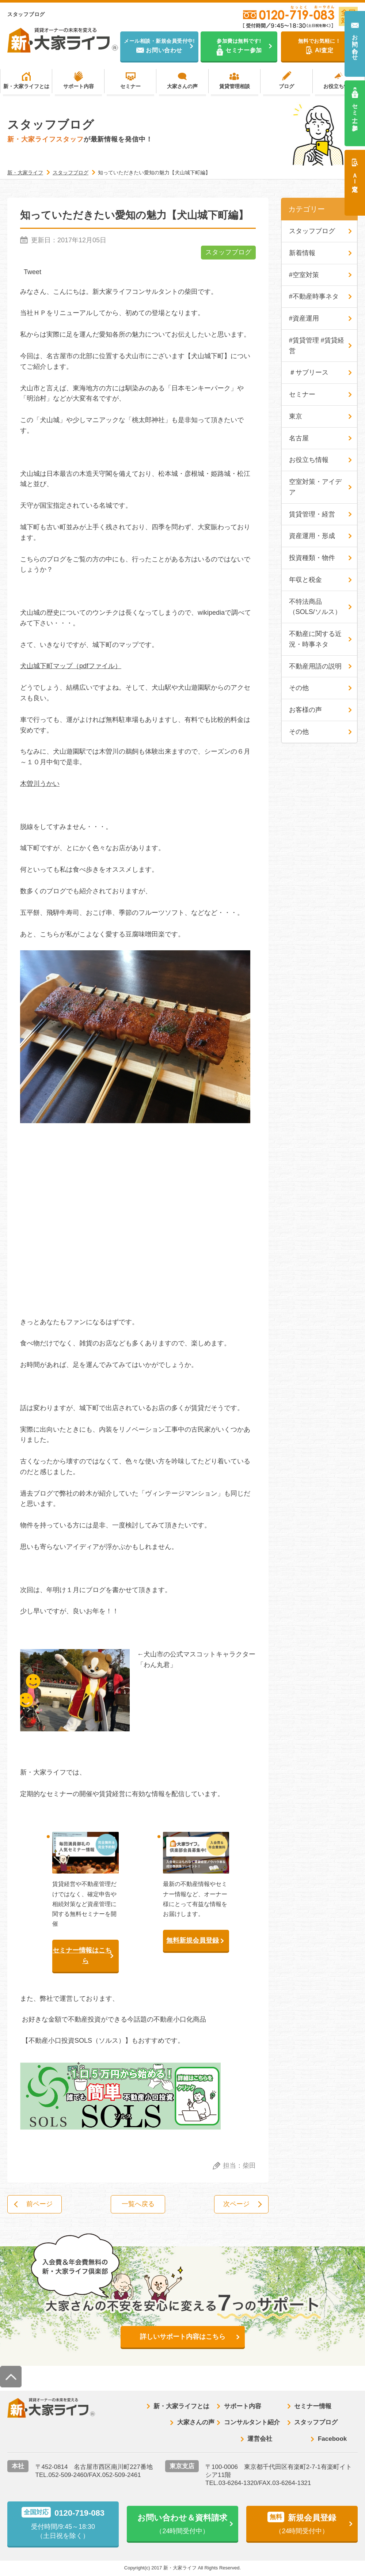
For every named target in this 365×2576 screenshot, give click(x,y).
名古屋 (299, 438)
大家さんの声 (182, 86)
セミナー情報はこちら (82, 1956)
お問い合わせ (355, 44)
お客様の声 (305, 710)
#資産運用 (304, 318)
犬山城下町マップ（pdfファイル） (70, 666)
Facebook (332, 2439)
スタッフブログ (228, 252)
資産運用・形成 (312, 536)
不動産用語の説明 (315, 666)
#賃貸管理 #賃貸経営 (316, 346)
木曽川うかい (40, 783)
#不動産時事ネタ (314, 296)
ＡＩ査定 (355, 175)
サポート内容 (78, 86)
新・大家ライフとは (26, 86)
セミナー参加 (355, 110)
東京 (295, 416)
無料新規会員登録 (192, 1940)
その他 (299, 688)
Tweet (32, 272)
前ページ (40, 2204)
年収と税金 (305, 580)
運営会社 (259, 2439)
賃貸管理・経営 (312, 514)
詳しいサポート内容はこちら (182, 2337)
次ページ (236, 2204)
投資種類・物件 (312, 558)
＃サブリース (308, 372)
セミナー (130, 86)
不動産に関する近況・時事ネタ (315, 639)
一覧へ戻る (138, 2204)
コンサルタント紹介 (252, 2422)
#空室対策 (304, 275)
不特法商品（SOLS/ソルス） (315, 607)
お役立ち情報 (338, 86)
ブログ (286, 86)
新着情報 (302, 253)
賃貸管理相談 (234, 86)
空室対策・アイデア (315, 487)
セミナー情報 (312, 2406)
